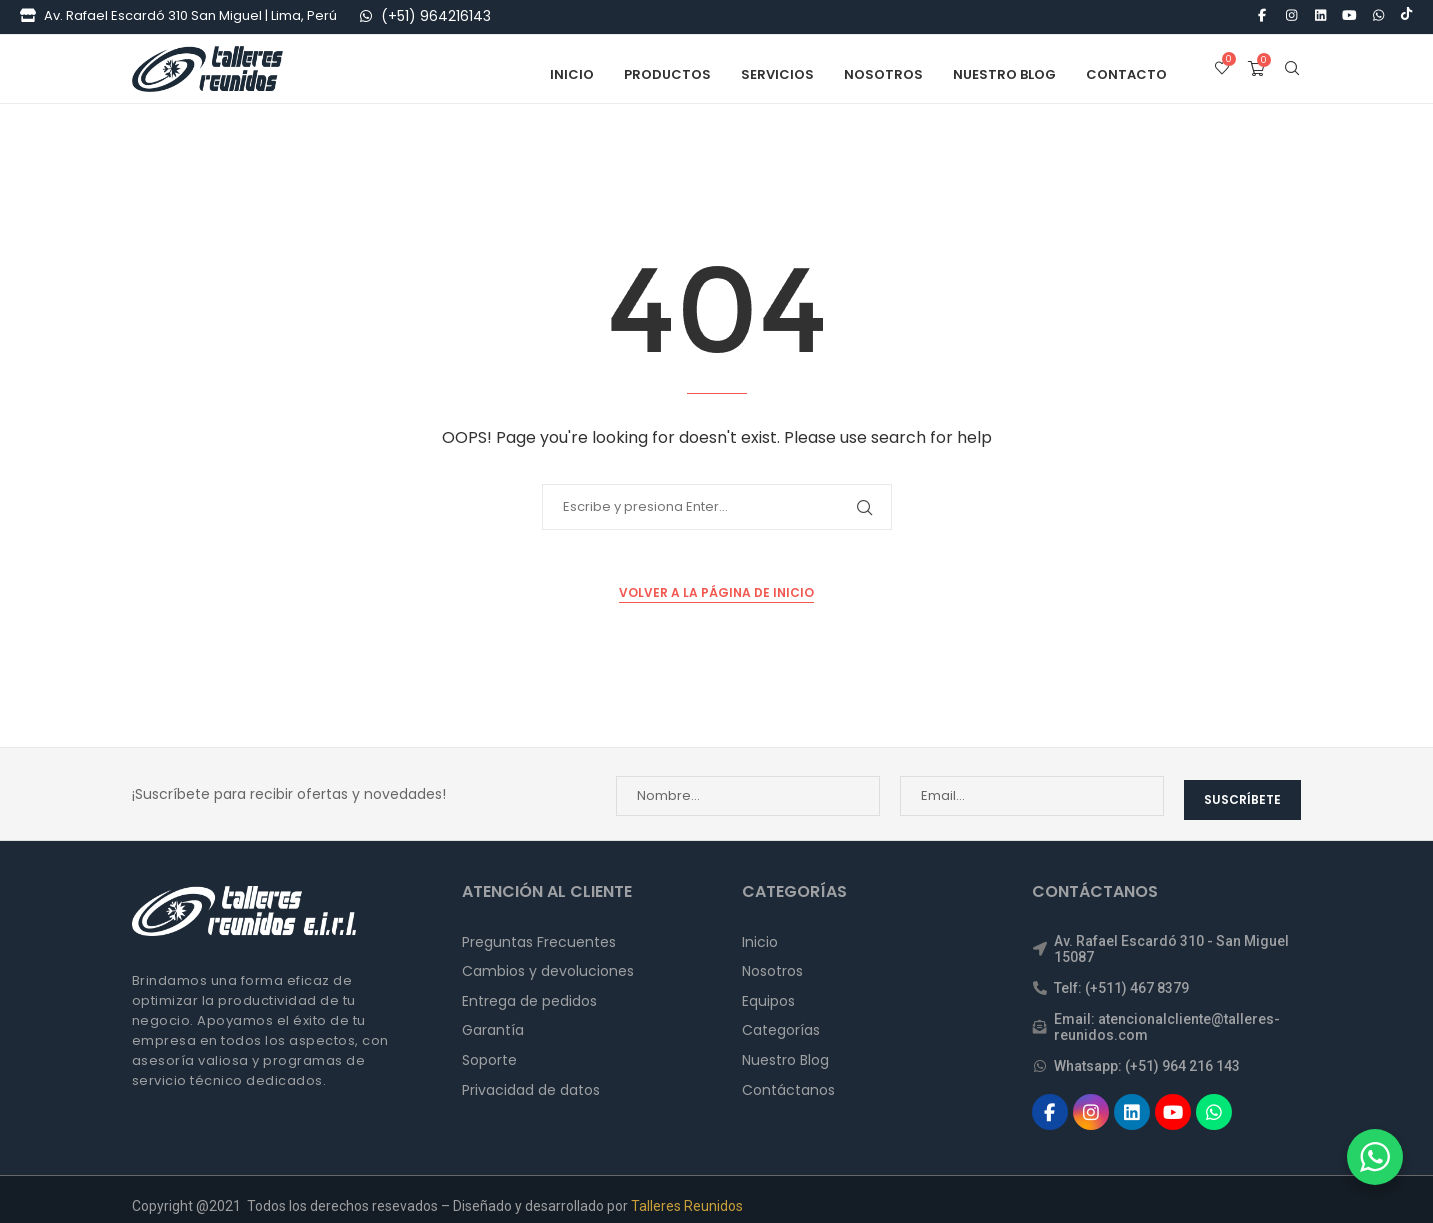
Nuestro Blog (1004, 72)
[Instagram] (1291, 16)
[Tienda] (28, 16)
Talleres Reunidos (687, 1192)
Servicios (777, 72)
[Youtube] (1350, 16)
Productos (667, 72)
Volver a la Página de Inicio (716, 590)
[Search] (1292, 73)
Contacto (1126, 72)
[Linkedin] (1320, 16)
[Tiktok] (1406, 16)
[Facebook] (1262, 16)
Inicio (572, 72)
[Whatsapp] (1379, 16)
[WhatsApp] (366, 16)
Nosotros (883, 72)
